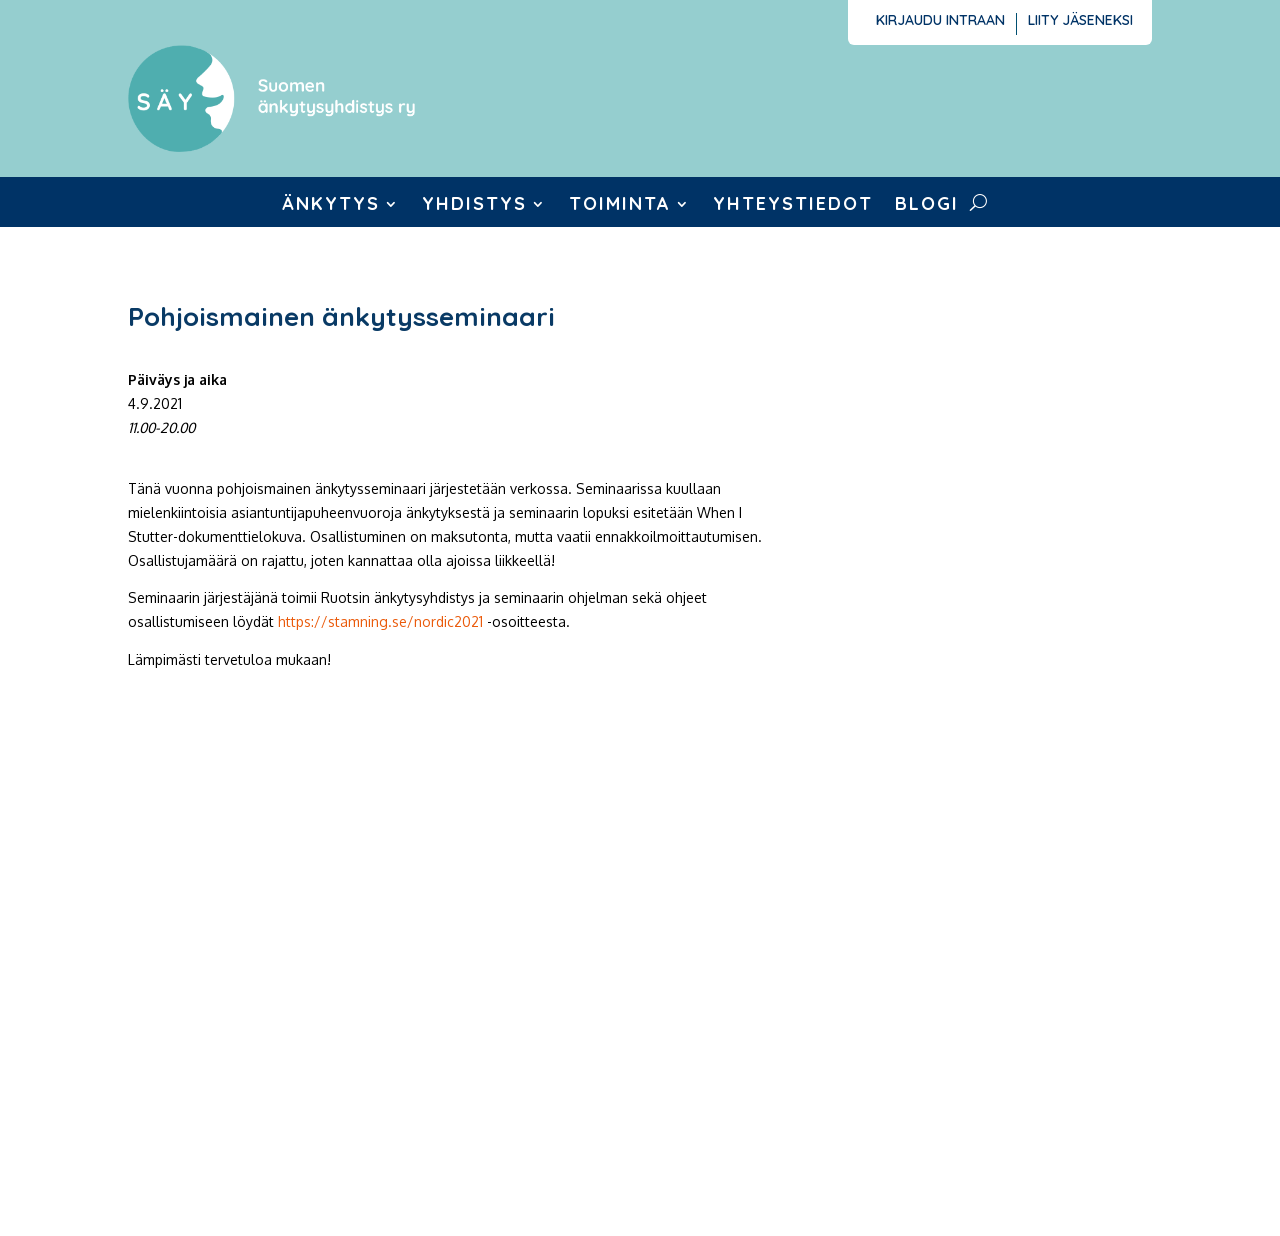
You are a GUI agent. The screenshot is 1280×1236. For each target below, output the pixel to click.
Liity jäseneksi (1080, 21)
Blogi (927, 206)
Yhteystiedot (793, 206)
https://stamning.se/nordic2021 (380, 621)
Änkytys (331, 206)
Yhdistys (474, 206)
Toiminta (620, 206)
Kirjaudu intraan (940, 21)
